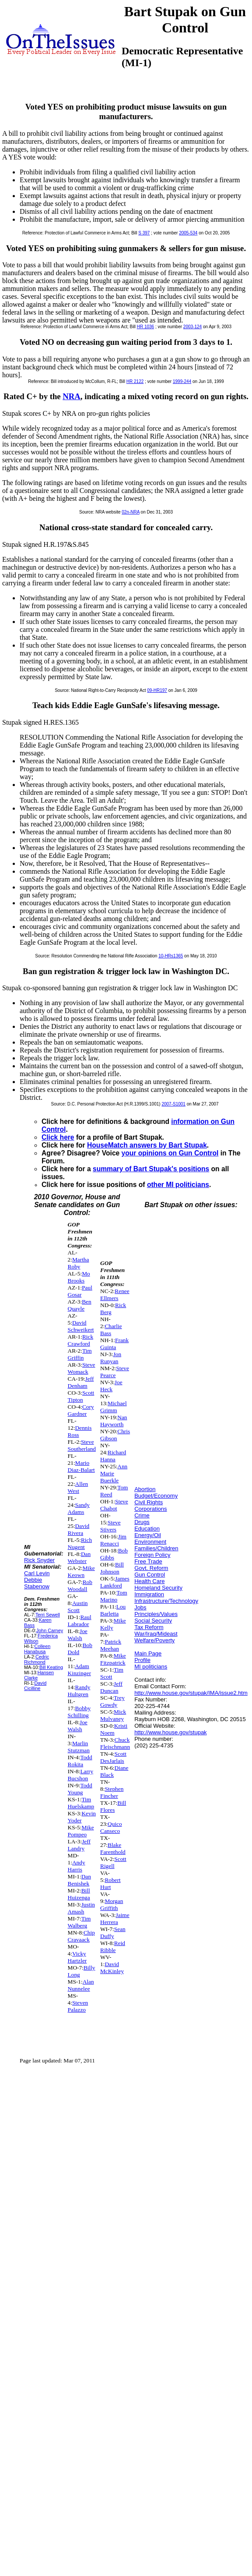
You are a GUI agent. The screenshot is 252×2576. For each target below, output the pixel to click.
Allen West (78, 1487)
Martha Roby (78, 1263)
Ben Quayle (79, 1305)
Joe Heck (111, 1386)
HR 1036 (145, 326)
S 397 (144, 232)
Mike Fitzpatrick (113, 1659)
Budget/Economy (156, 1495)
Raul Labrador (79, 1620)
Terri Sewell (47, 1614)
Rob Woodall (80, 1585)
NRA (71, 396)
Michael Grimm (113, 1407)
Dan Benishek (79, 1880)
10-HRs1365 (170, 955)
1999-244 (182, 381)
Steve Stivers (110, 1526)
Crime (142, 1515)
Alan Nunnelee (81, 1985)
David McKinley (112, 1967)
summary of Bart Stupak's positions (151, 1169)
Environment (150, 1541)
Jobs (140, 1607)
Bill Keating (51, 1667)
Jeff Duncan (111, 1687)
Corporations (150, 1509)
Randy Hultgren (79, 1690)
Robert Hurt (110, 1883)
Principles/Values (156, 1614)
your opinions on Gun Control (170, 1153)
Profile (142, 1660)
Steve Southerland (82, 1445)
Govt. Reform (151, 1568)
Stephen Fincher (111, 1792)
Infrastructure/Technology (166, 1601)
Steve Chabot (114, 1505)
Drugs (142, 1522)
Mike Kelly (113, 1624)
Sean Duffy (113, 1932)
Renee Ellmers (115, 1294)
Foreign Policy (152, 1555)
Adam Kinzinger (79, 1669)
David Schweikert (81, 1326)
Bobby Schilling (79, 1712)
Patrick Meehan (110, 1645)
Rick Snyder (39, 1560)
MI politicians (150, 1666)
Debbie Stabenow (36, 1583)
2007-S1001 (173, 1104)
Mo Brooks (79, 1277)
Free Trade (148, 1561)
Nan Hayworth (113, 1421)
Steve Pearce (114, 1371)
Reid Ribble (112, 1946)
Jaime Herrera (115, 1918)
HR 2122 (135, 381)
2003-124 (192, 326)
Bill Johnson (112, 1568)
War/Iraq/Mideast (156, 1633)
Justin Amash (81, 1908)
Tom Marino (113, 1596)
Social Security (153, 1620)
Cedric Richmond (36, 1659)
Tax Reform (148, 1627)
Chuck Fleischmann (115, 1743)
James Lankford (115, 1582)
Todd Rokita (80, 1761)
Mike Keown (81, 1571)
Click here (58, 1137)
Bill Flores (113, 1806)
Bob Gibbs (114, 1554)
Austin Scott (78, 1606)
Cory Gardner (81, 1410)
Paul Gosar (80, 1291)
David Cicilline (35, 1685)
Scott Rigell (113, 1862)
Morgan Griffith (111, 1904)
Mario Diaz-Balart (81, 1466)
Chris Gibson (115, 1435)
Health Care (149, 1581)
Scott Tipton (81, 1396)
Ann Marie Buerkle (113, 1473)
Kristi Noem (113, 1729)
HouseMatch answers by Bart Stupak (147, 1145)
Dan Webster (79, 1557)
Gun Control (149, 1574)
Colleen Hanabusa (37, 1649)
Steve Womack (81, 1368)
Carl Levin (37, 1573)
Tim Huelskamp (81, 1803)
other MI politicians (178, 1184)
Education (147, 1528)
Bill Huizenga (79, 1894)
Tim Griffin (80, 1354)
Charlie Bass (111, 1329)
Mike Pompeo (81, 1831)
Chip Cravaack (81, 1936)
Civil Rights (148, 1502)
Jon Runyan (110, 1357)
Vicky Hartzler (77, 1957)
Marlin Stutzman (79, 1747)
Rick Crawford (81, 1340)
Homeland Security (158, 1587)
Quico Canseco (111, 1827)
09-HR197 (157, 690)
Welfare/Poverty (154, 1640)
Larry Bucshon (80, 1775)
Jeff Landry (79, 1845)
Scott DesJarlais (113, 1757)
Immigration (149, 1594)
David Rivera (79, 1529)
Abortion (144, 1489)
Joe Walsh (78, 1634)
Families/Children (156, 1548)
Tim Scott (111, 1673)
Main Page (147, 1653)
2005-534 (188, 232)
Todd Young (80, 1789)
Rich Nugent (80, 1543)
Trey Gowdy (112, 1701)
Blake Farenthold (113, 1848)
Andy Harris (76, 1866)
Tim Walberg (79, 1922)
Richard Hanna (113, 1456)
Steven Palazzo (78, 2006)
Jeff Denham (81, 1382)
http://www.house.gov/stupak (170, 1732)
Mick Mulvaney (113, 1715)
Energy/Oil (147, 1535)
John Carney (49, 1630)
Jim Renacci (113, 1540)
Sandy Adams (79, 1508)
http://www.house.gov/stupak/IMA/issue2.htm (191, 1693)
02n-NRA (131, 512)
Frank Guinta (114, 1343)
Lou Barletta (113, 1610)
